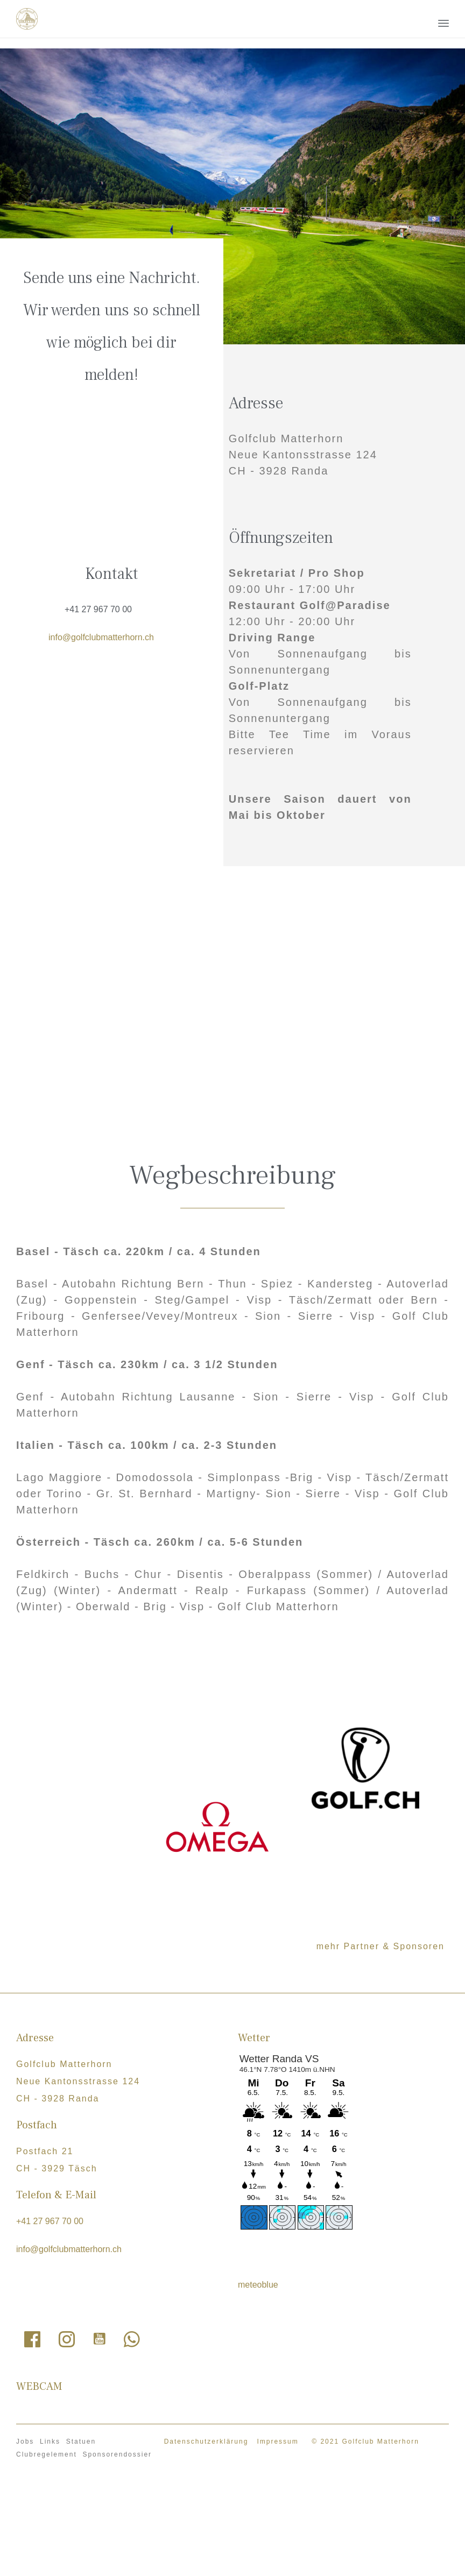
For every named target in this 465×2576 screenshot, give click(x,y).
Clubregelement (46, 2454)
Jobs (25, 2441)
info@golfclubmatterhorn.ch (101, 637)
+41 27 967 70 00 (98, 609)
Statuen (81, 2441)
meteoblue (258, 2284)
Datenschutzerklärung (206, 2441)
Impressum (277, 2441)
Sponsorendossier (117, 2454)
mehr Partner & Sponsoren (380, 1946)
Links (50, 2441)
